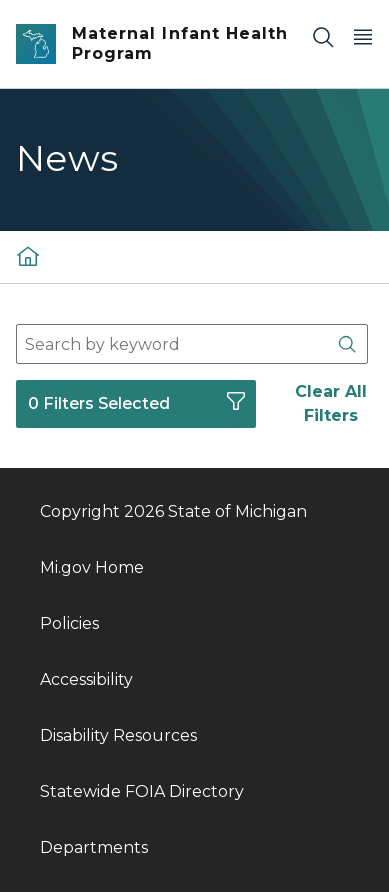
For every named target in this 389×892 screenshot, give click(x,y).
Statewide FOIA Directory (142, 791)
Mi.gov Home (92, 567)
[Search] (323, 36)
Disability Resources (118, 735)
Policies (69, 623)
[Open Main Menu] (363, 36)
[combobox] (192, 344)
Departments (94, 847)
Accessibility (86, 679)
